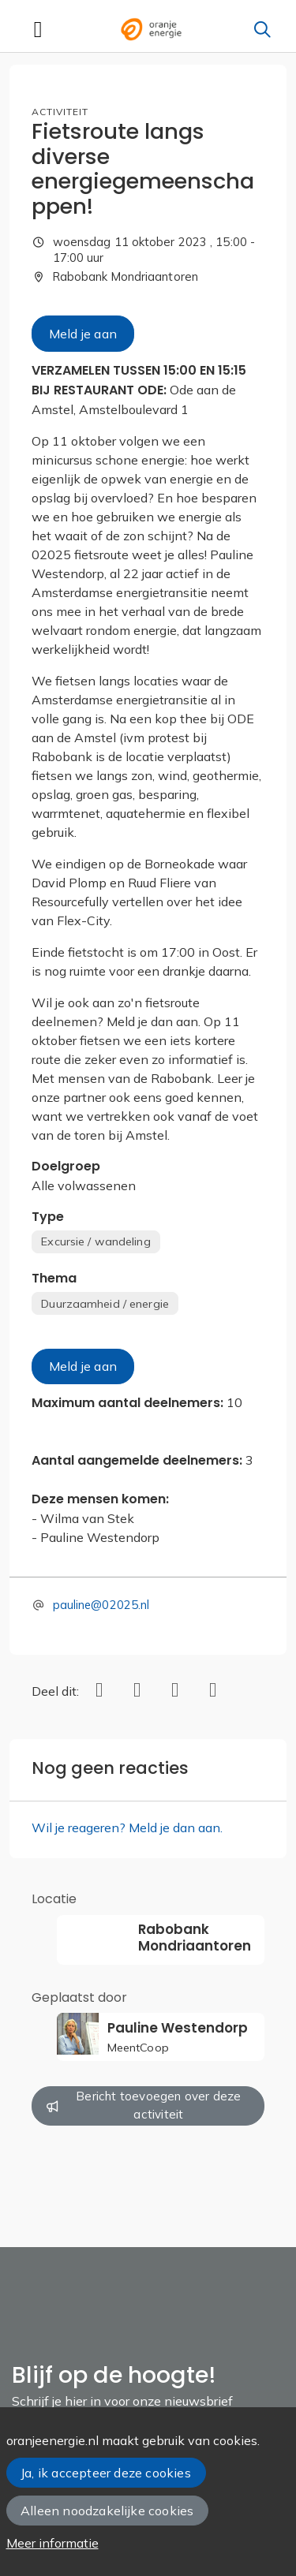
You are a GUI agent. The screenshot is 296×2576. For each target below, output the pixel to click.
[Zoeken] (262, 29)
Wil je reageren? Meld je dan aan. (127, 1827)
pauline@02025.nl (101, 1604)
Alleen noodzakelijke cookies (107, 2510)
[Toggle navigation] (38, 29)
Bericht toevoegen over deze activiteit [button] (144, 2105)
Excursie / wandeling (95, 1241)
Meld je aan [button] (83, 334)
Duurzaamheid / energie (105, 1304)
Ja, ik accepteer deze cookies (106, 2473)
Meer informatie (52, 2543)
